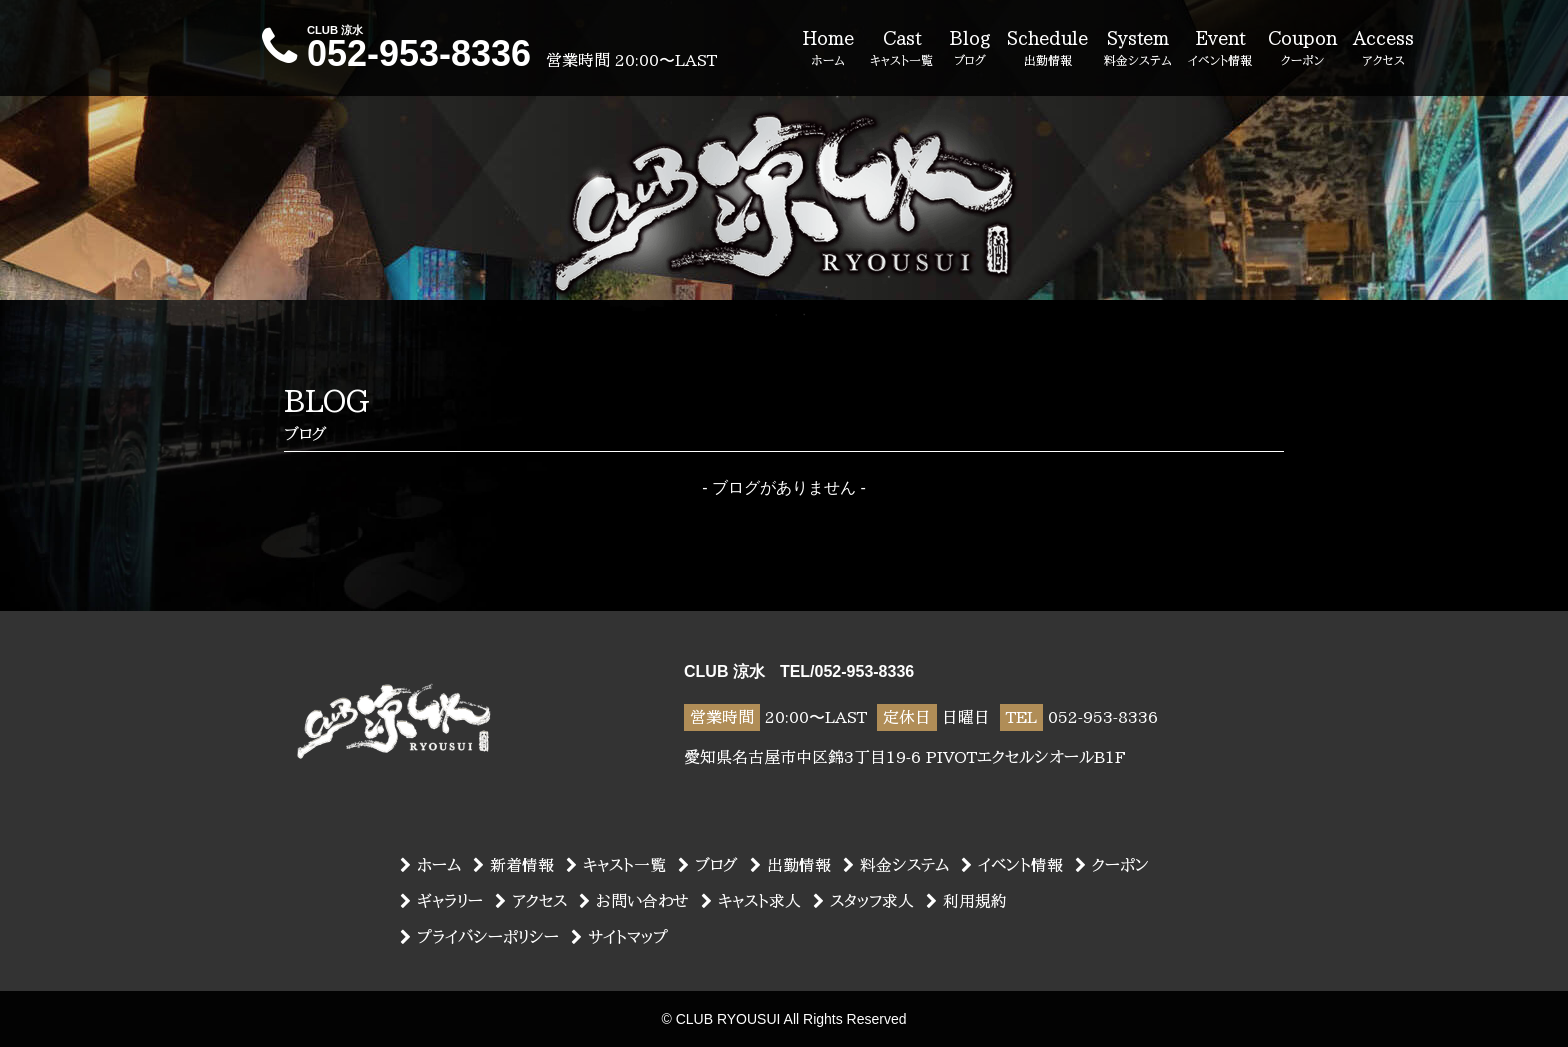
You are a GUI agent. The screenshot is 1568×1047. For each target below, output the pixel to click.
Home (828, 49)
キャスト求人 (751, 901)
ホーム (430, 865)
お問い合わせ (634, 901)
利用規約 (966, 901)
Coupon (1302, 49)
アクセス (531, 901)
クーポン (1112, 865)
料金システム (896, 865)
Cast (901, 49)
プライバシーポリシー (479, 937)
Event (1220, 49)
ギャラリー (441, 901)
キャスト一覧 (616, 865)
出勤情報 (790, 865)
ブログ (708, 865)
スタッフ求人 (863, 901)
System (1138, 49)
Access (1383, 49)
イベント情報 (1012, 865)
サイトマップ (619, 937)
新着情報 (513, 865)
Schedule (1047, 49)
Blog (970, 49)
